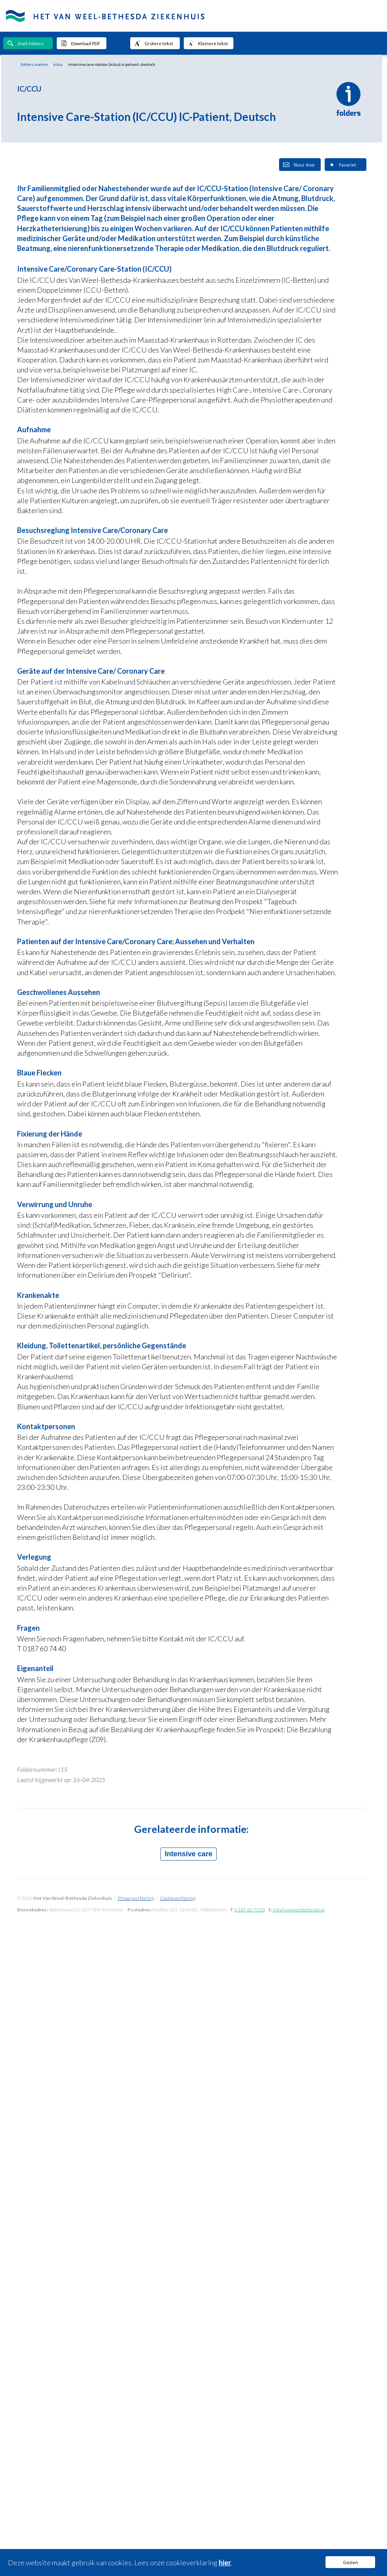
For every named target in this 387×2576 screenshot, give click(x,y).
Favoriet (342, 164)
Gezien (350, 2562)
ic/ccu (58, 64)
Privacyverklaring (136, 1898)
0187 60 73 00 (250, 1910)
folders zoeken (34, 64)
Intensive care (188, 1854)
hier (225, 2562)
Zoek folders (25, 43)
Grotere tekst (153, 43)
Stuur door (299, 164)
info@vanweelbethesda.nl (299, 1910)
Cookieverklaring (177, 1898)
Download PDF (80, 43)
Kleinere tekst (208, 43)
